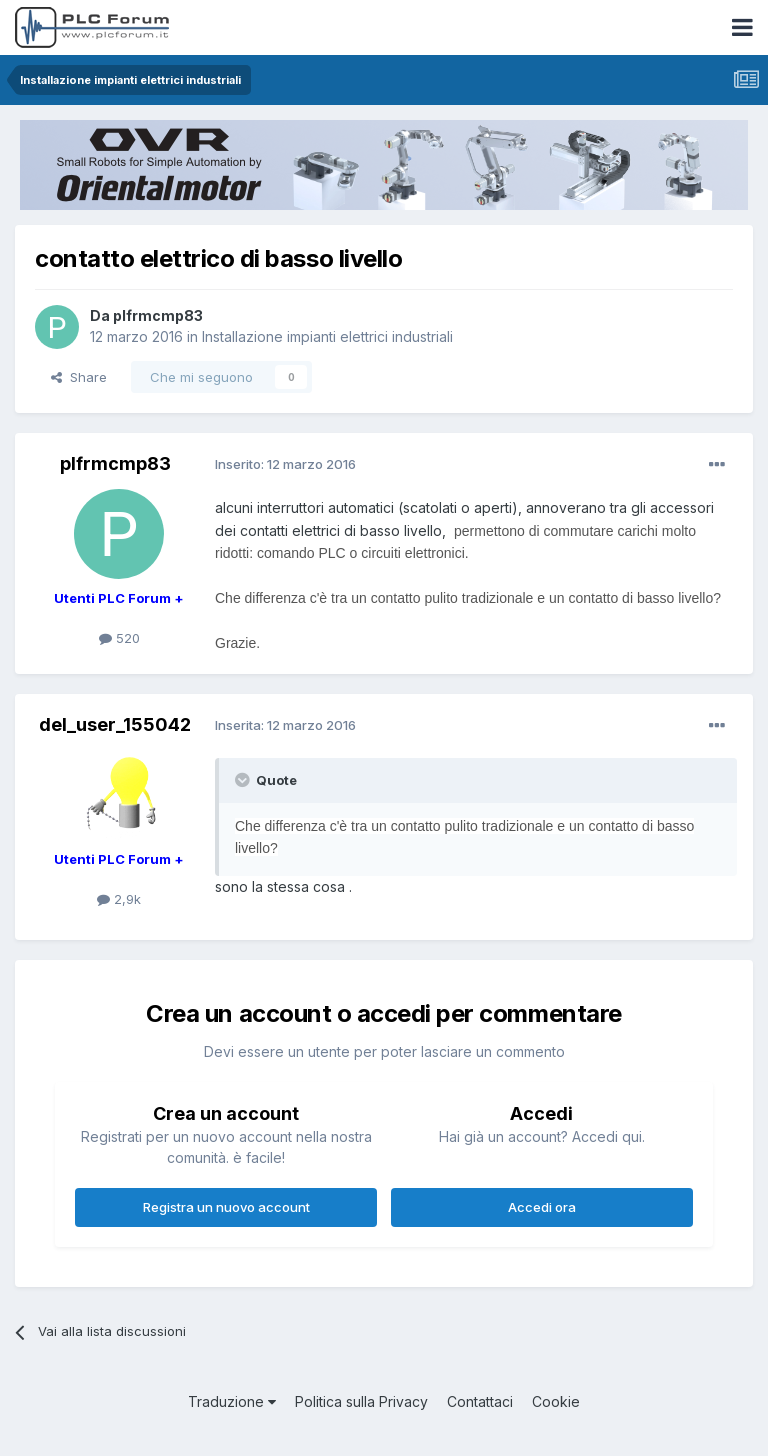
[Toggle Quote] (244, 780)
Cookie (556, 1401)
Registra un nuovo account (226, 1207)
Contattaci (480, 1401)
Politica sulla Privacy (361, 1401)
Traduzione (232, 1401)
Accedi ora (542, 1207)
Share (79, 377)
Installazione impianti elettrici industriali (327, 336)
